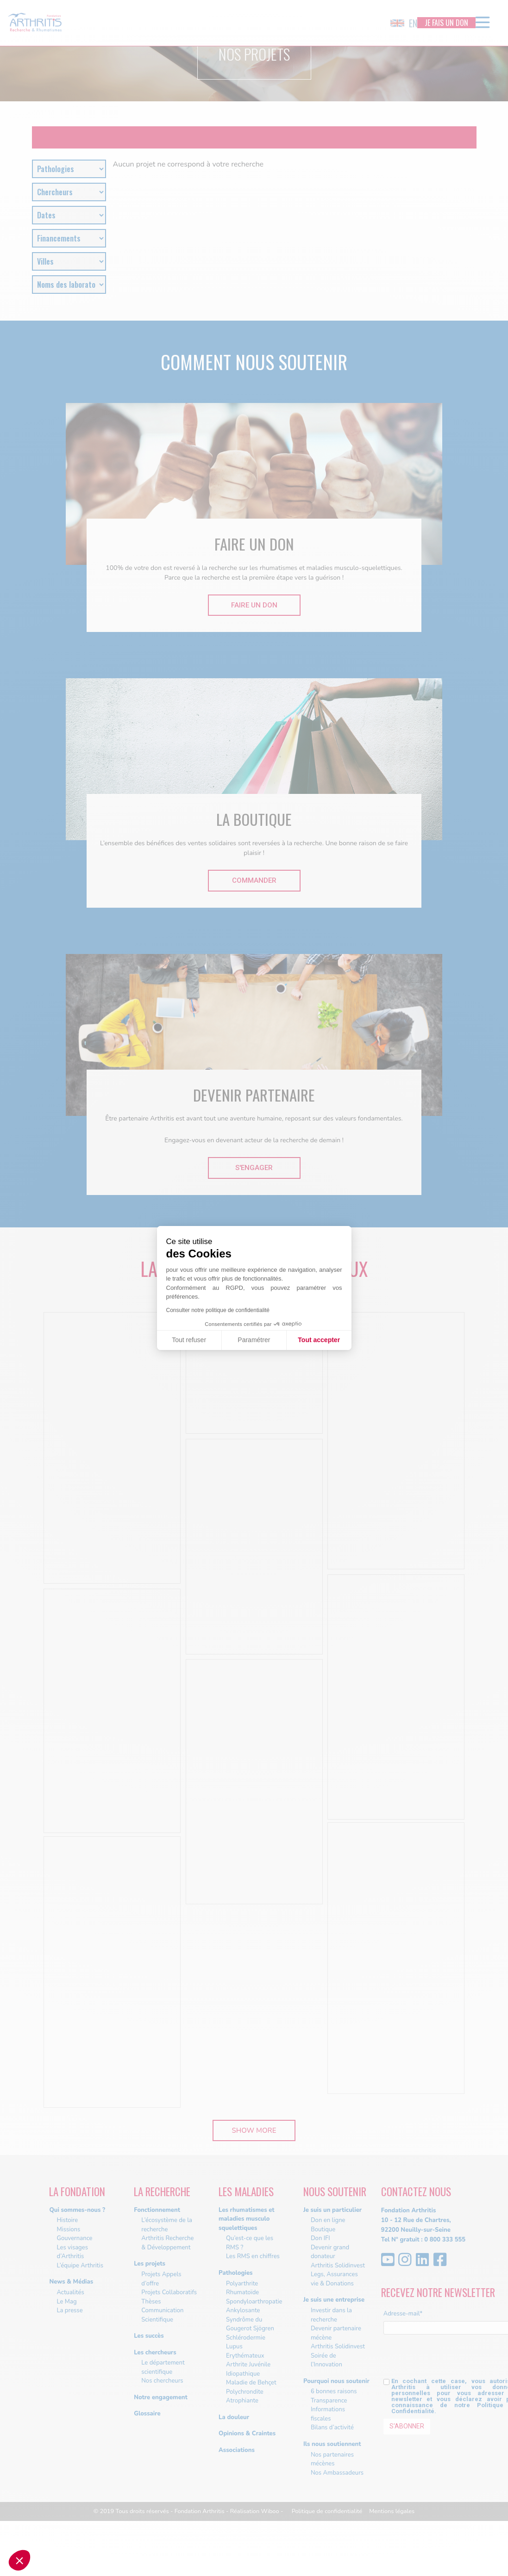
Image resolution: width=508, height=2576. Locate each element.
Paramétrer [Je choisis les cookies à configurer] (254, 1340)
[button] (19, 2560)
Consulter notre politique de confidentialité (218, 1310)
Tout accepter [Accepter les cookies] (319, 1340)
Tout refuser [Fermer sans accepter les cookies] (189, 1340)
